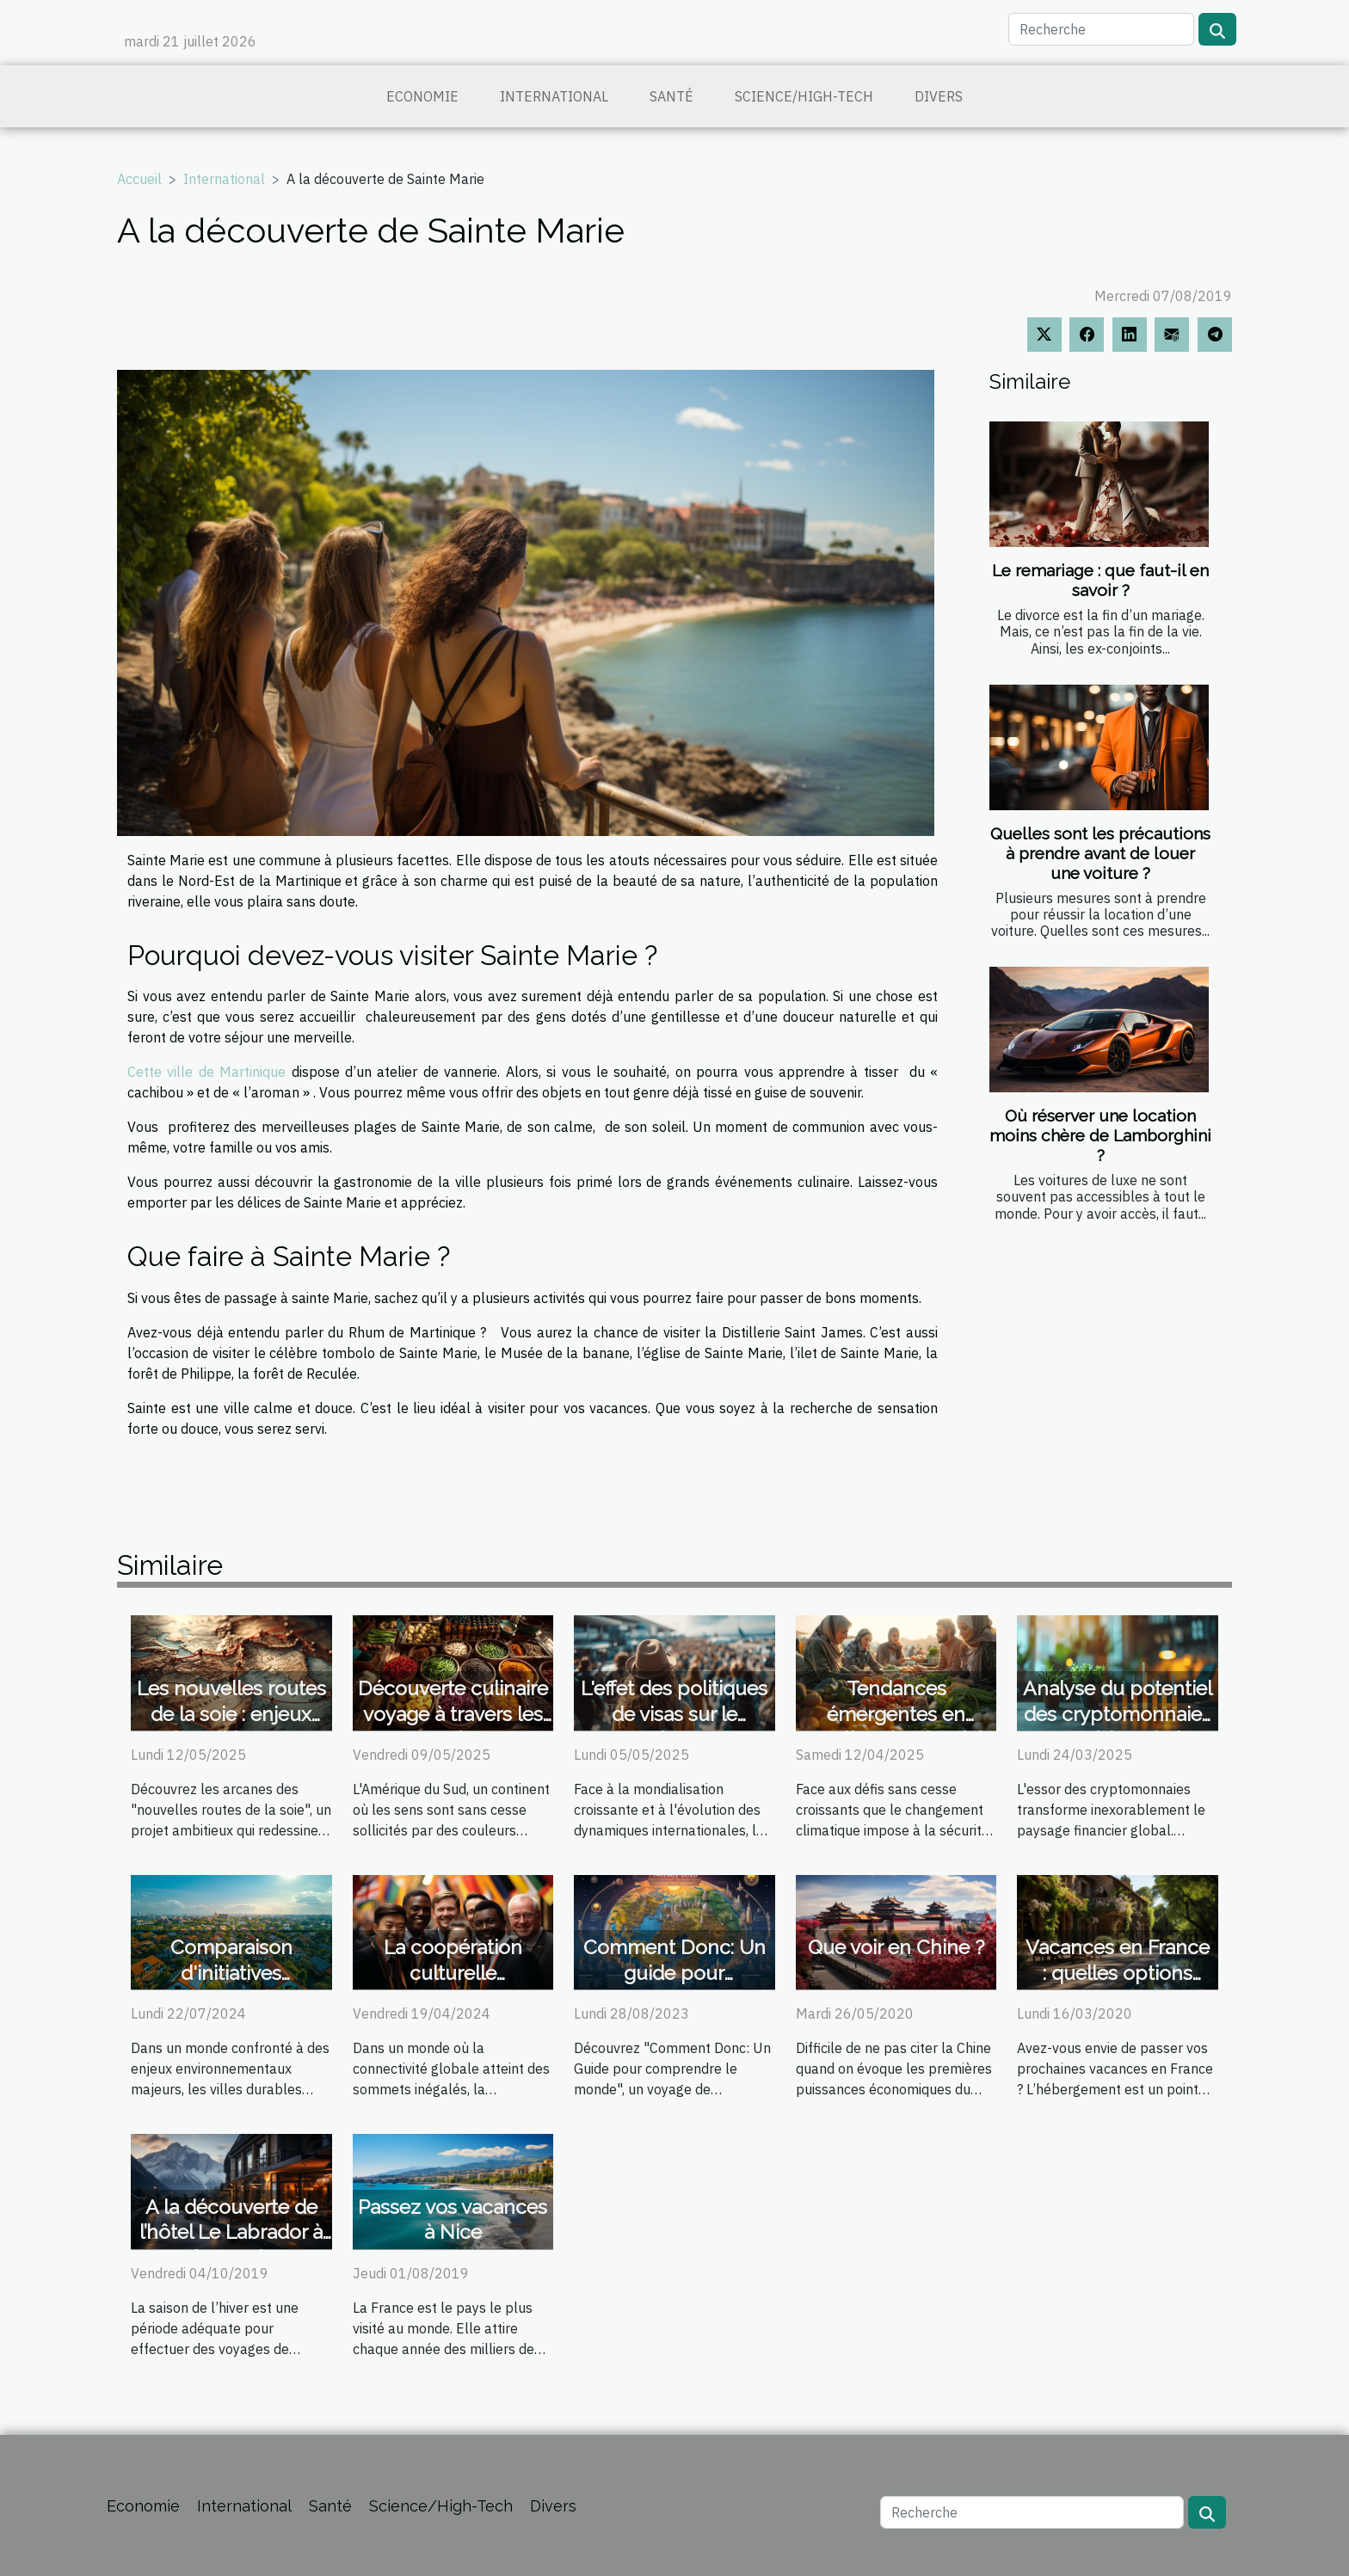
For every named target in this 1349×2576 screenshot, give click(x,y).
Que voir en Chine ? (896, 1946)
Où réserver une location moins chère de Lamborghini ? (1100, 1135)
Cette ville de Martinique (206, 1071)
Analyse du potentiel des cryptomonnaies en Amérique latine (1117, 1713)
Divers (939, 96)
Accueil (139, 179)
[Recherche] (1101, 29)
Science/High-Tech (804, 96)
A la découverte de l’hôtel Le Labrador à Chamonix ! (231, 2232)
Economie (422, 96)
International (554, 96)
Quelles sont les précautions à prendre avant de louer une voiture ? (1100, 853)
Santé (671, 96)
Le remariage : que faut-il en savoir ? (1100, 580)
